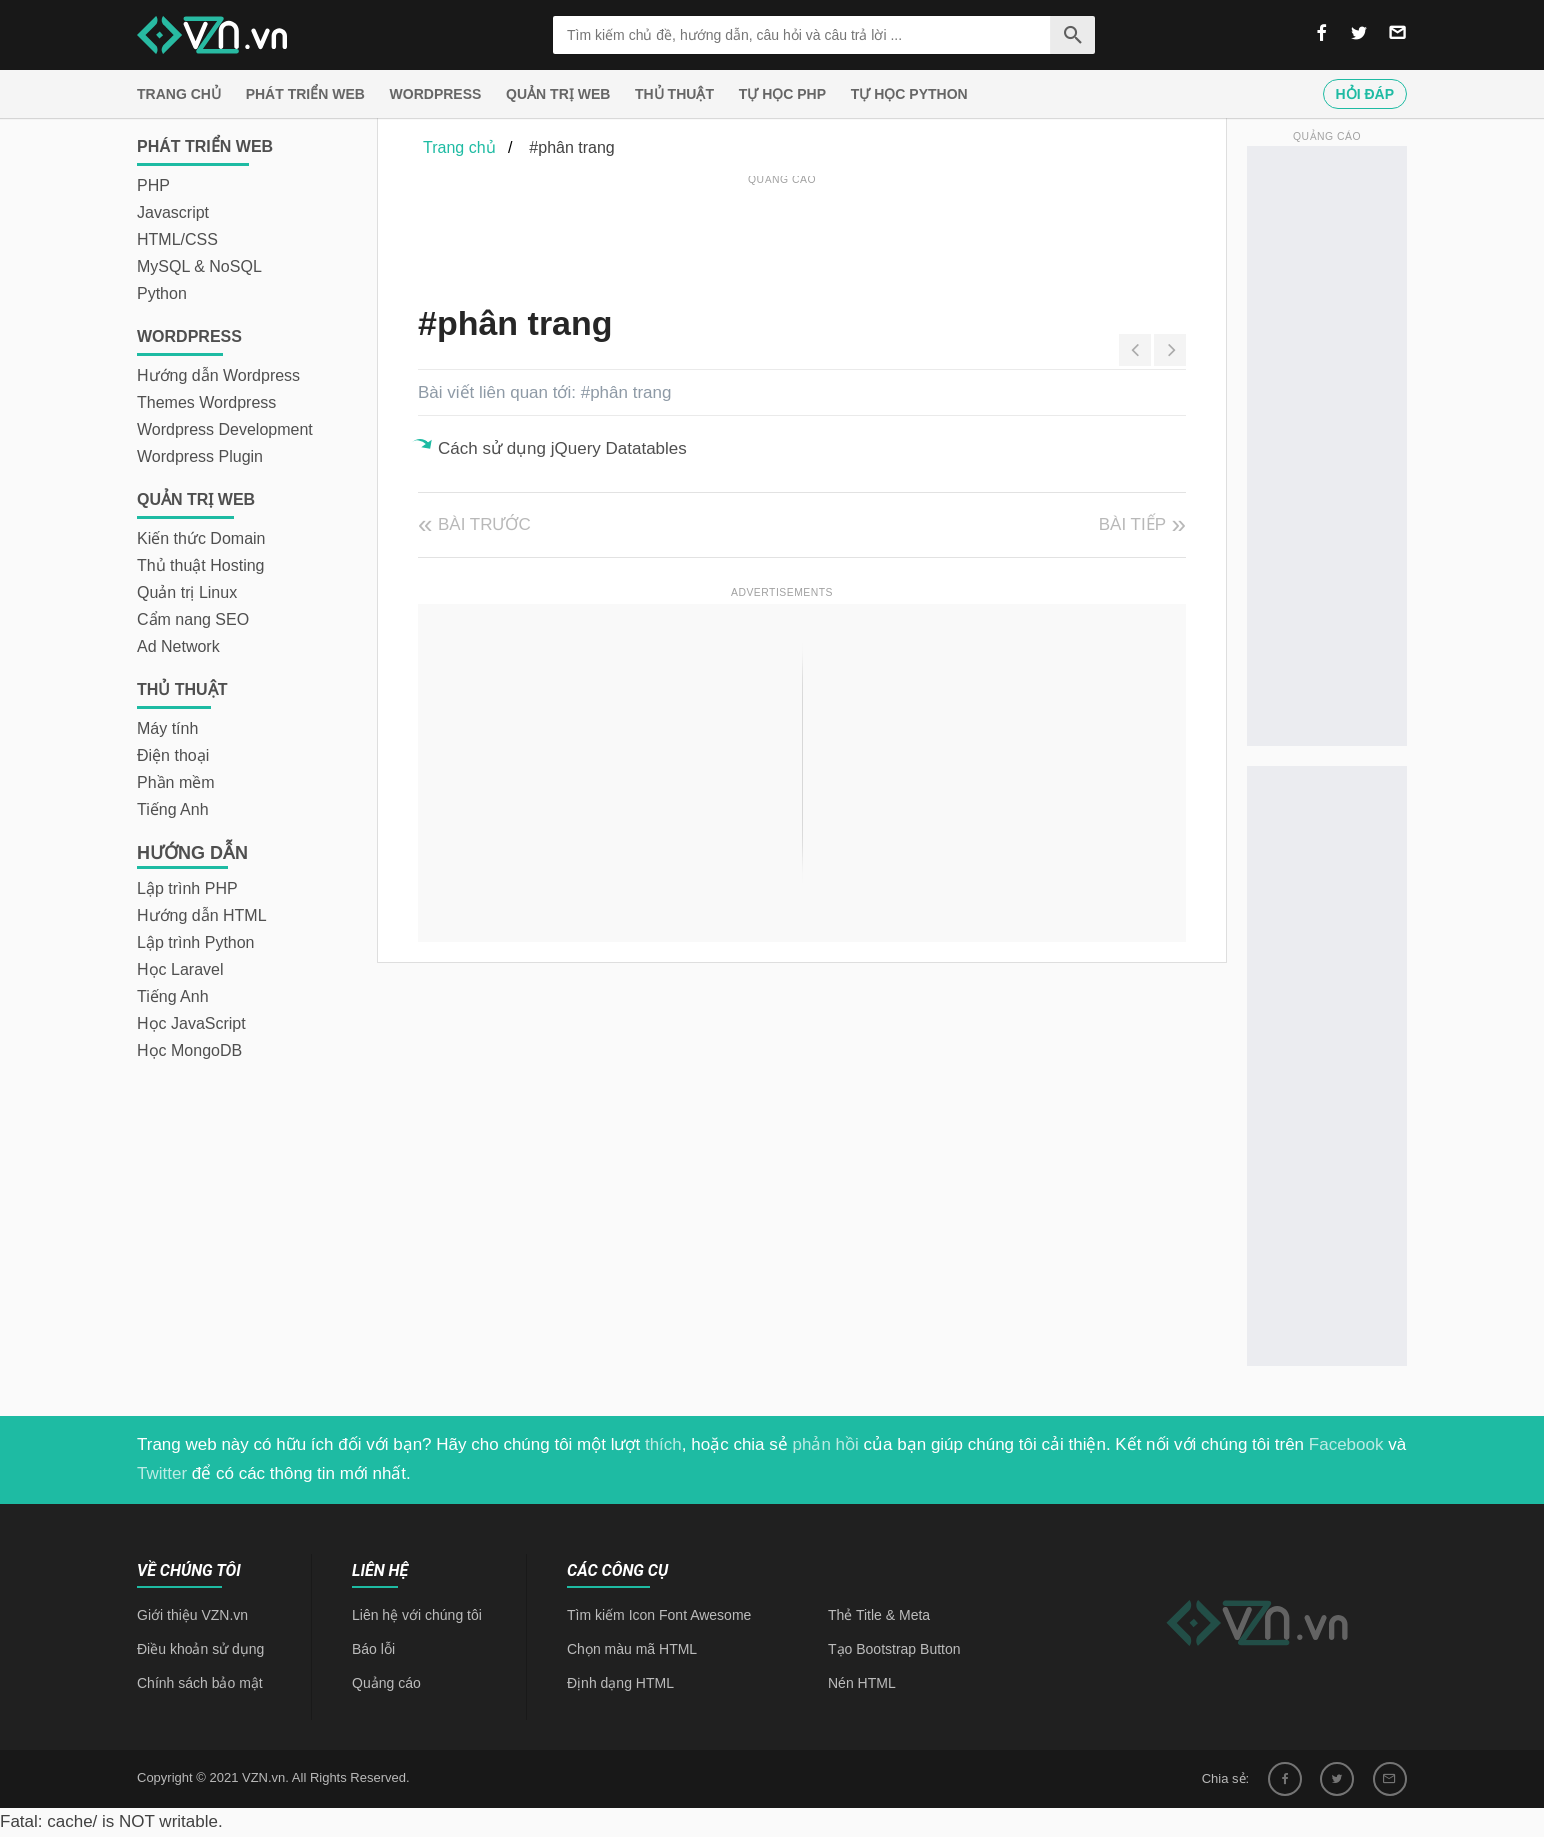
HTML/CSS (177, 239)
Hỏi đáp (1365, 94)
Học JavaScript (191, 1023)
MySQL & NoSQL (199, 266)
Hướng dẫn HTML (202, 915)
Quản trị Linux (187, 592)
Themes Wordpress (206, 402)
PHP (153, 185)
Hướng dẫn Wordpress (218, 375)
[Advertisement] (782, 235)
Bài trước (484, 524)
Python (162, 293)
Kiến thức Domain (201, 538)
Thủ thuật (674, 94)
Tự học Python (909, 94)
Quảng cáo (386, 1683)
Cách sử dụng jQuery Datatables (562, 448)
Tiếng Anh (173, 809)
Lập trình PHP (187, 888)
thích (663, 1444)
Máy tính (167, 728)
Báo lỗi (373, 1649)
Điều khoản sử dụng (200, 1649)
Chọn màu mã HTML (632, 1649)
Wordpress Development (225, 429)
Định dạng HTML (620, 1683)
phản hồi (826, 1444)
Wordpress (436, 94)
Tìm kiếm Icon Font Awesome (659, 1615)
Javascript (173, 212)
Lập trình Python (196, 942)
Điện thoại (173, 755)
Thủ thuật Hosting (201, 565)
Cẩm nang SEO (193, 619)
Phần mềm (176, 782)
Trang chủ (179, 94)
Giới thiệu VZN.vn (192, 1615)
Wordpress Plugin (200, 456)
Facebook (1346, 1444)
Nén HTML (862, 1683)
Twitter (162, 1473)
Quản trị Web (558, 94)
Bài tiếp (1132, 524)
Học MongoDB (189, 1050)
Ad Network (178, 646)
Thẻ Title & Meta (879, 1615)
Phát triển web (305, 94)
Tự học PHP (782, 94)
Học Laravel (180, 969)
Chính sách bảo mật (200, 1683)
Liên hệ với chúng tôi (417, 1615)
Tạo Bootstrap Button (894, 1649)
